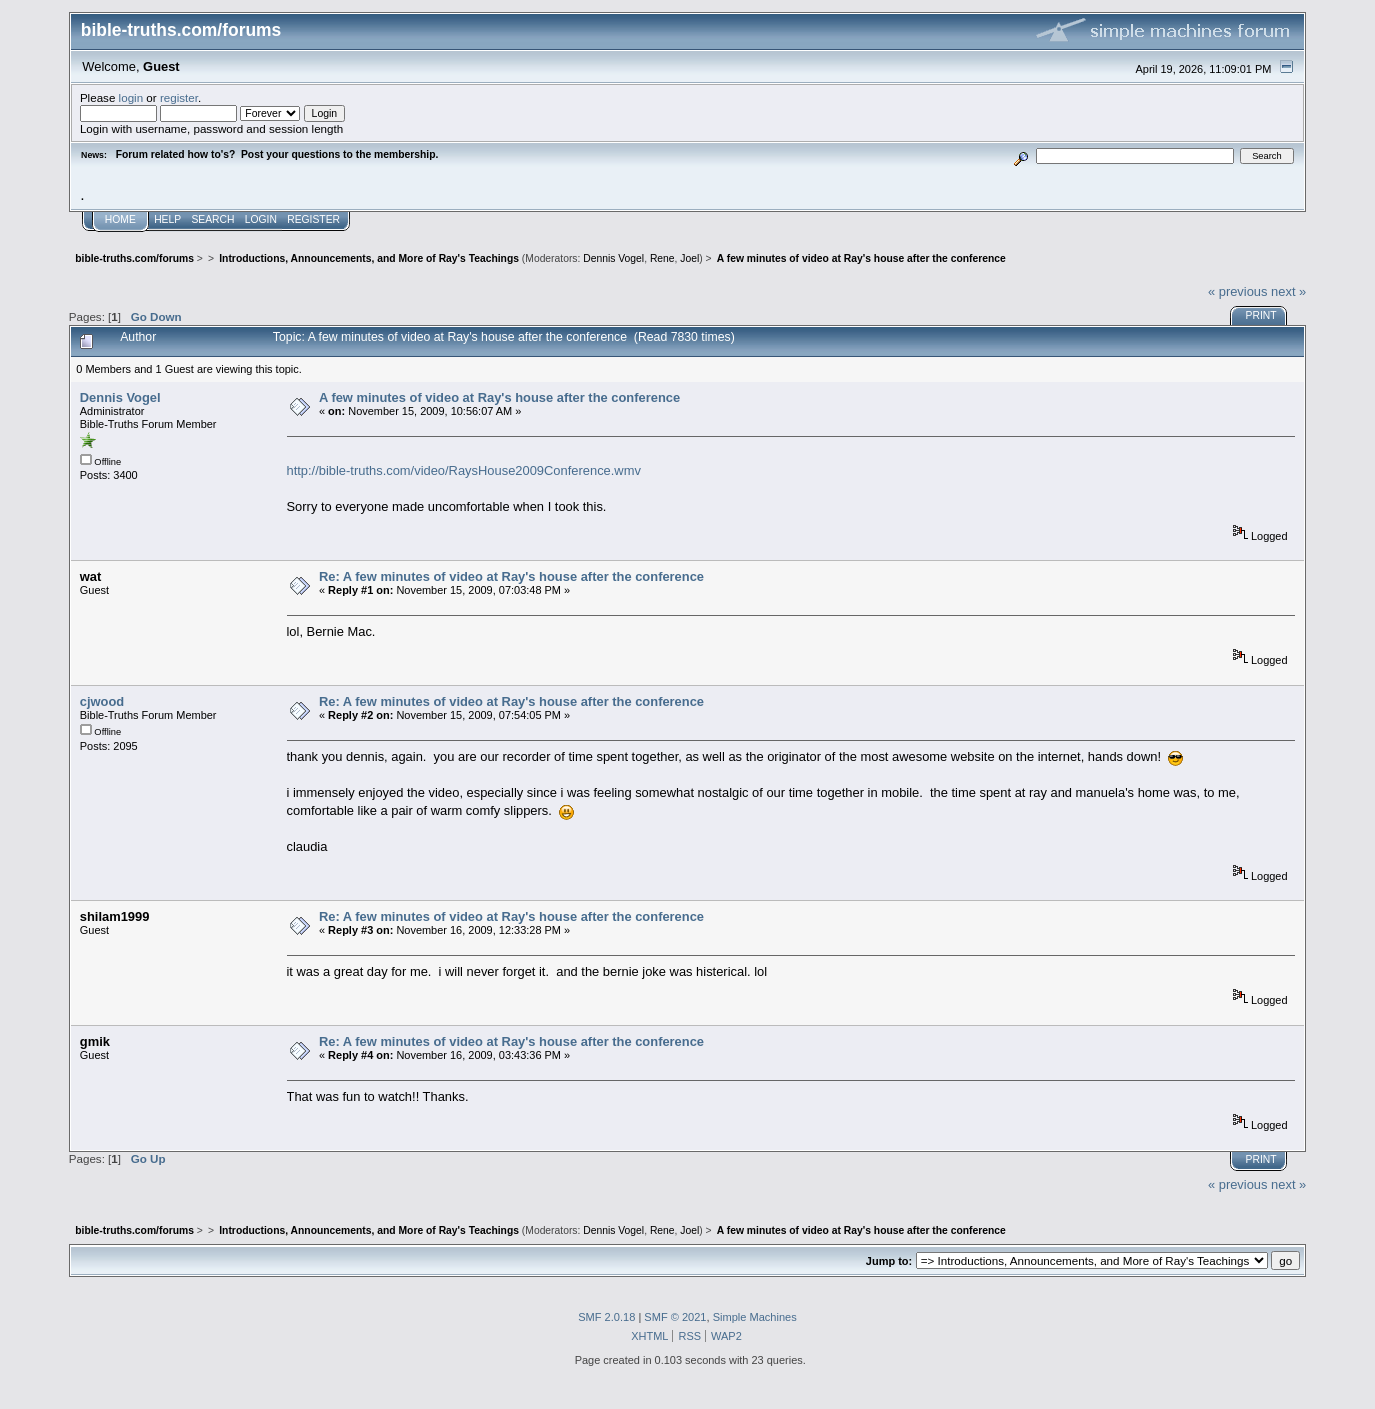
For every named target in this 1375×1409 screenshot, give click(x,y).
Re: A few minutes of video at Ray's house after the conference (511, 576)
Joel (689, 258)
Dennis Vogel (613, 258)
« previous (1238, 291)
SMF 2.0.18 (606, 1317)
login (131, 97)
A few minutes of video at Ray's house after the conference (499, 397)
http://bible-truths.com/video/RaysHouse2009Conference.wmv (464, 470)
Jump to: (889, 1261)
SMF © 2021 (675, 1317)
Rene (662, 258)
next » (1288, 291)
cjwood (102, 701)
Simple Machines (755, 1317)
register (179, 97)
